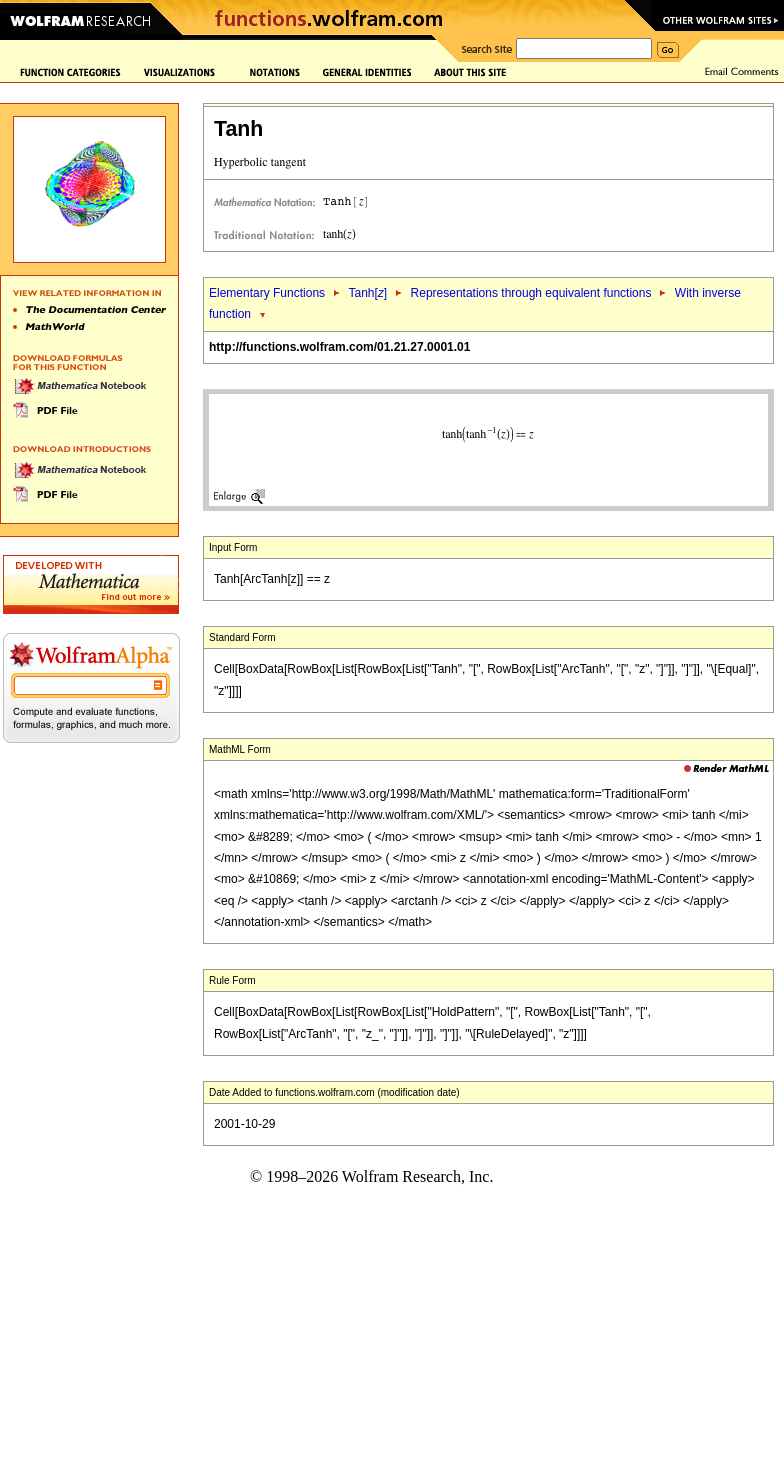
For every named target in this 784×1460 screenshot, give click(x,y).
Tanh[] (367, 293)
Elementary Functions (267, 293)
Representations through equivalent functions (531, 293)
